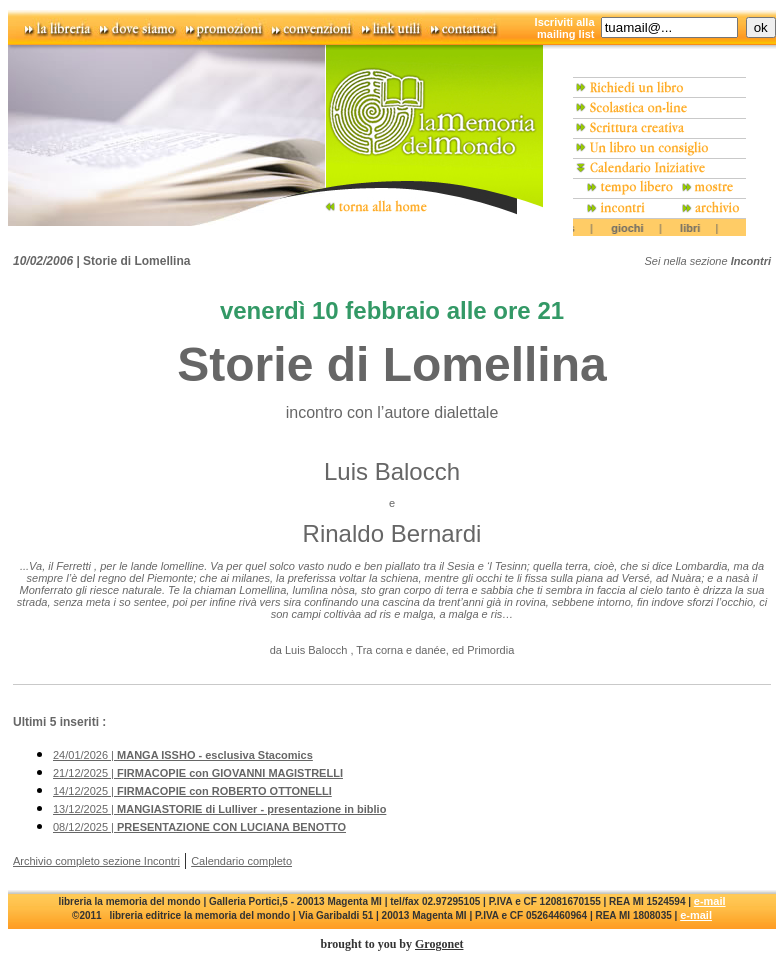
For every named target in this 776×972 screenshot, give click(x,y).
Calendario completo (241, 861)
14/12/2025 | (192, 791)
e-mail (710, 901)
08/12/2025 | (199, 827)
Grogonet (439, 944)
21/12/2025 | (198, 773)
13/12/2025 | (219, 809)
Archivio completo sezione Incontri (96, 861)
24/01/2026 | (183, 755)
